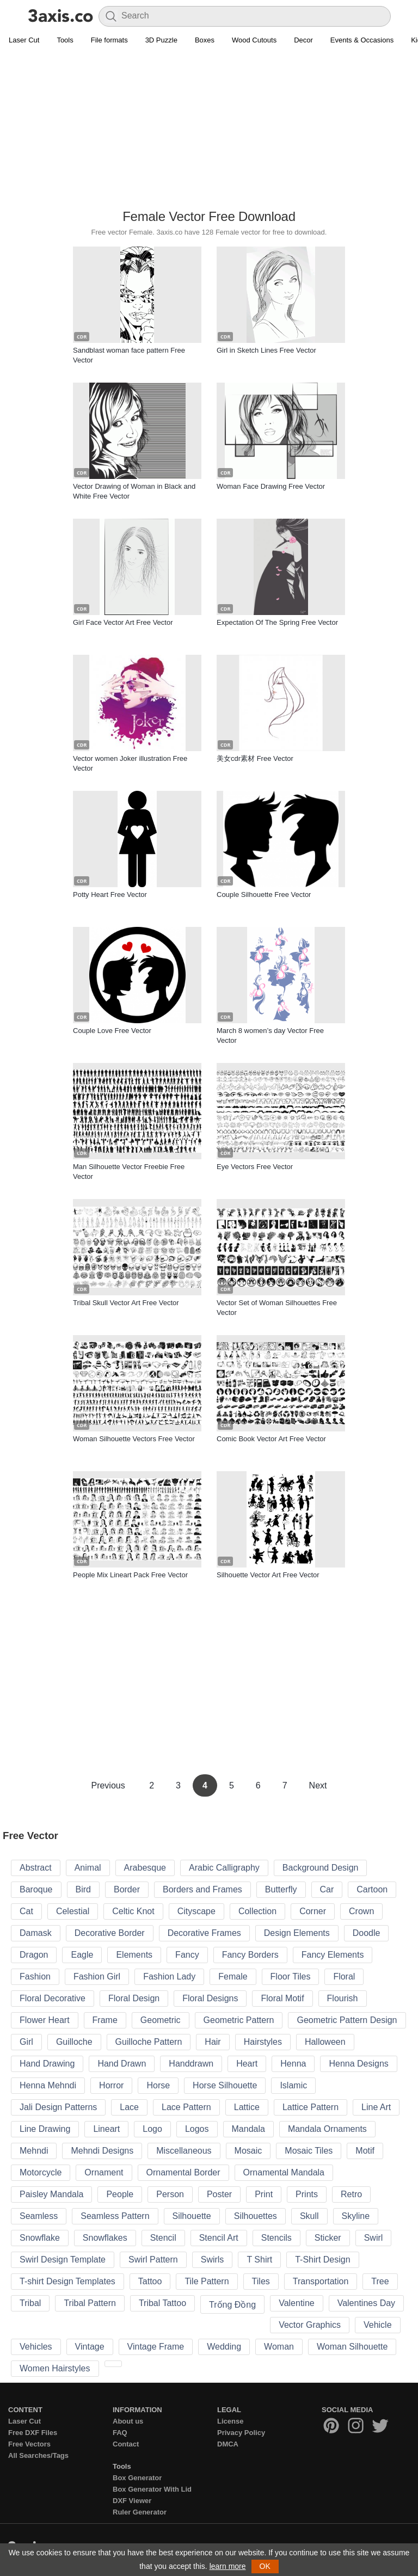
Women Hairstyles (55, 2368)
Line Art (376, 2107)
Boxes (204, 40)
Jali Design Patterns (58, 2107)
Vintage (89, 2346)
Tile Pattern (207, 2281)
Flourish (342, 1998)
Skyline (356, 2216)
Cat (26, 1911)
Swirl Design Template (63, 2259)
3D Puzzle (161, 40)
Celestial (72, 1911)
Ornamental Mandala (283, 2172)
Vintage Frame (156, 2346)
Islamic (293, 2085)
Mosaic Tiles (309, 2150)
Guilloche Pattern (148, 2041)
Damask (36, 1933)
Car (327, 1889)
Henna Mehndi (48, 2085)
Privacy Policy (241, 2433)
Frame (105, 2020)
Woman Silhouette (352, 2346)
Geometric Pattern (239, 2020)
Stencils (276, 2237)
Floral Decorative (52, 1998)
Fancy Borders (250, 1954)
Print (264, 2194)
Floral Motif (282, 1998)
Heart (246, 2063)
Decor (303, 40)
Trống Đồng (232, 2304)
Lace (129, 2107)
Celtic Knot (133, 1911)
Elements (134, 1954)
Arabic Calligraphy (224, 1867)
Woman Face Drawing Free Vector (271, 486)
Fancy (187, 1954)
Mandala (248, 2129)
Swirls (212, 2259)
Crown (361, 1911)
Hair (212, 2041)
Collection (257, 1911)
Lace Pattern (186, 2107)
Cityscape (196, 1911)
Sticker (328, 2237)
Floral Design (133, 1998)
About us (128, 2421)
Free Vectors (29, 2444)
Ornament (103, 2172)
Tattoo (150, 2281)
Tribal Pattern (89, 2303)
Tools (65, 40)
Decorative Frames (204, 1933)
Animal (88, 1867)
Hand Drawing (47, 2063)
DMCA (227, 2444)
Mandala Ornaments (327, 2129)
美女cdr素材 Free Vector (255, 758)
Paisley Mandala (51, 2194)
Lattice (247, 2107)
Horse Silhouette (225, 2085)
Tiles (261, 2281)
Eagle (82, 1954)
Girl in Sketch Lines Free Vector (266, 350)
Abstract (36, 1867)
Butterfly (281, 1889)
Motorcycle (41, 2172)
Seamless (39, 2216)
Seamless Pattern (115, 2216)
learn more (228, 2566)
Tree (380, 2281)
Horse (158, 2085)
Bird (83, 1889)
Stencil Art (218, 2237)
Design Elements (297, 1933)
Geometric (160, 2020)
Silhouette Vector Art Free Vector (268, 1575)
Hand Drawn (121, 2063)
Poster (219, 2194)
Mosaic (248, 2150)
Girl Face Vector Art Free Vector (123, 622)
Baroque (36, 1889)
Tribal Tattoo (162, 2303)
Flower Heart (45, 2020)
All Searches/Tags (38, 2455)
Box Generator (137, 2478)
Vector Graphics (310, 2324)
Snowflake (40, 2237)
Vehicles (36, 2346)
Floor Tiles (291, 1976)
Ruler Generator (140, 2512)
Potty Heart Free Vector (110, 894)
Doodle (366, 1933)
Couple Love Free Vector (112, 1030)
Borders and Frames (202, 1889)
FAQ (120, 2433)
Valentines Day (366, 2303)
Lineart (106, 2129)
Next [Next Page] (318, 1785)
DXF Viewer (132, 2501)
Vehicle (378, 2324)
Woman (279, 2346)
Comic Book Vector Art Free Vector (271, 1439)
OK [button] (265, 2566)
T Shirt (259, 2259)
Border (127, 1889)
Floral (344, 1976)
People (119, 2194)
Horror (111, 2085)
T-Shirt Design (322, 2259)
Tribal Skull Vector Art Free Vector (126, 1303)
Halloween (325, 2041)
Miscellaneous (183, 2150)
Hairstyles (263, 2041)
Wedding (224, 2346)
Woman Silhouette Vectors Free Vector (134, 1439)
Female (232, 1976)
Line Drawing (45, 2129)
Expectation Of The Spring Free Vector (277, 622)
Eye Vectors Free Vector (255, 1167)
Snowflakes (105, 2237)
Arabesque (145, 1867)
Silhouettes (255, 2216)
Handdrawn (191, 2063)
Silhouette (192, 2216)
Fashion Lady (169, 1976)
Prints (307, 2194)
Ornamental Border (183, 2172)
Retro (351, 2194)
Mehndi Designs (102, 2150)
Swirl (373, 2237)
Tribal (30, 2303)
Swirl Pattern (153, 2259)
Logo (152, 2129)
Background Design (320, 1867)
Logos (197, 2129)
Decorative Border (110, 1933)
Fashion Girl (96, 1976)
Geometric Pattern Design (347, 2020)
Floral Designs (210, 1998)
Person (170, 2194)
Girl (26, 2041)
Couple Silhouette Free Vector (264, 894)
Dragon (34, 1954)
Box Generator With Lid (152, 2489)
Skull (309, 2216)
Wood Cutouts (254, 40)
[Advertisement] (209, 128)
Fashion (35, 1976)
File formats (109, 40)
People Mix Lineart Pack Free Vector (130, 1575)
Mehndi (34, 2150)
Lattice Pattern (310, 2107)
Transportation (321, 2281)
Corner (312, 1911)
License (230, 2421)
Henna (293, 2063)
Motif (364, 2150)
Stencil (163, 2237)
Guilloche (74, 2041)
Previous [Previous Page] (109, 1785)
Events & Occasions (362, 40)
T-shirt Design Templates (67, 2281)
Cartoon (372, 1889)
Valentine (297, 2303)
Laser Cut (24, 40)
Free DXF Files (32, 2433)
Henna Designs (358, 2063)
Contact (126, 2444)
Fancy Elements (333, 1954)
